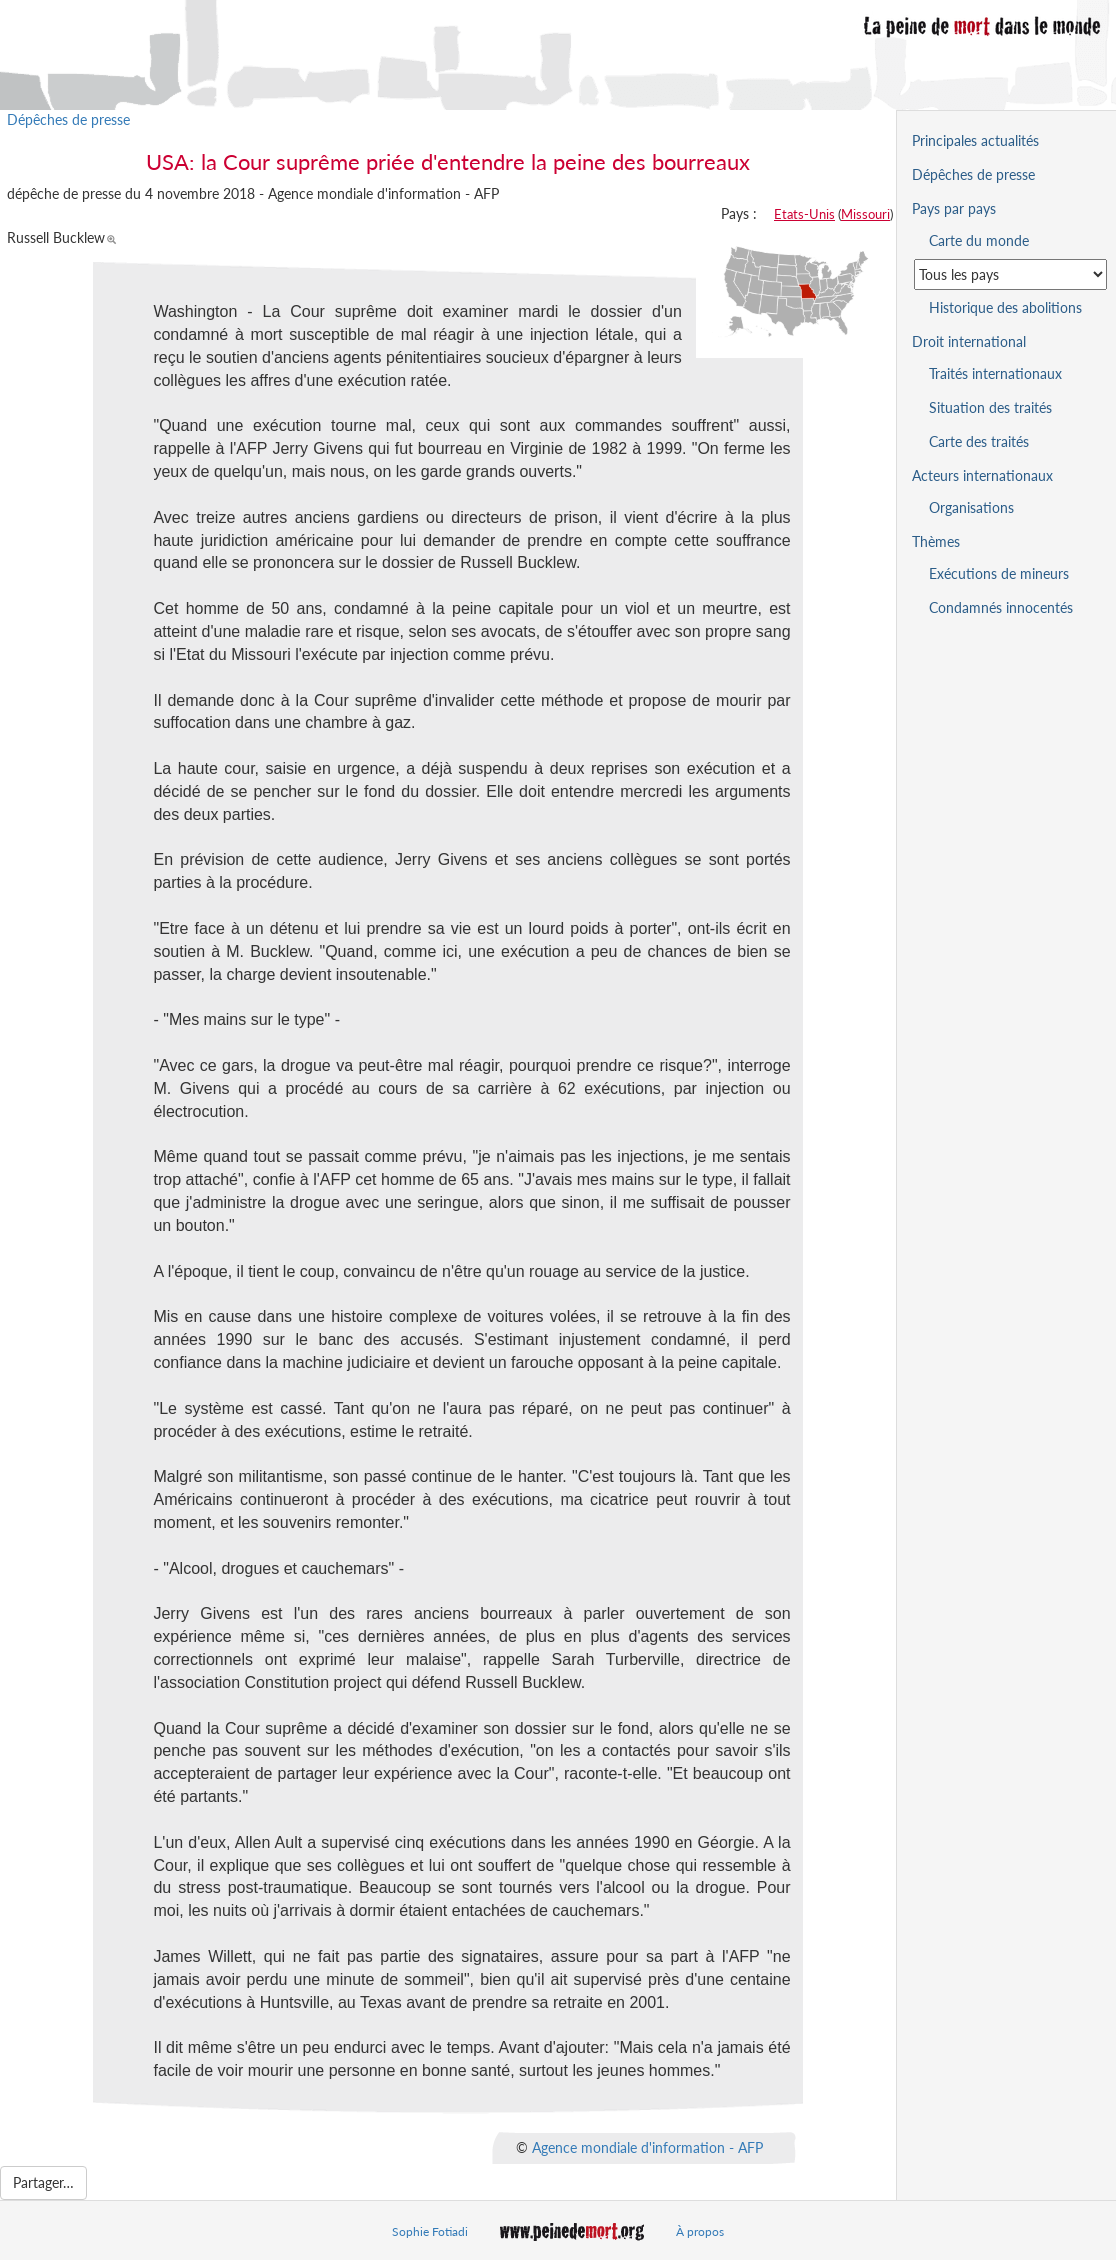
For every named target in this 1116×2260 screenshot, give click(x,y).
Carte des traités (979, 441)
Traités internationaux (995, 373)
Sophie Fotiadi (430, 2231)
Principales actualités (975, 140)
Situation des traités (990, 407)
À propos (700, 2231)
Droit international (969, 341)
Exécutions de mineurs (999, 573)
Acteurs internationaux (982, 475)
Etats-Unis (804, 214)
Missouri (865, 214)
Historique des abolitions (1005, 307)
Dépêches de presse (68, 119)
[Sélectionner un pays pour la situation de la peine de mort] (1010, 274)
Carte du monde (979, 240)
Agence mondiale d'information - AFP (647, 2147)
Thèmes (936, 541)
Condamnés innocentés (1001, 607)
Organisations (971, 507)
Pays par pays (954, 208)
